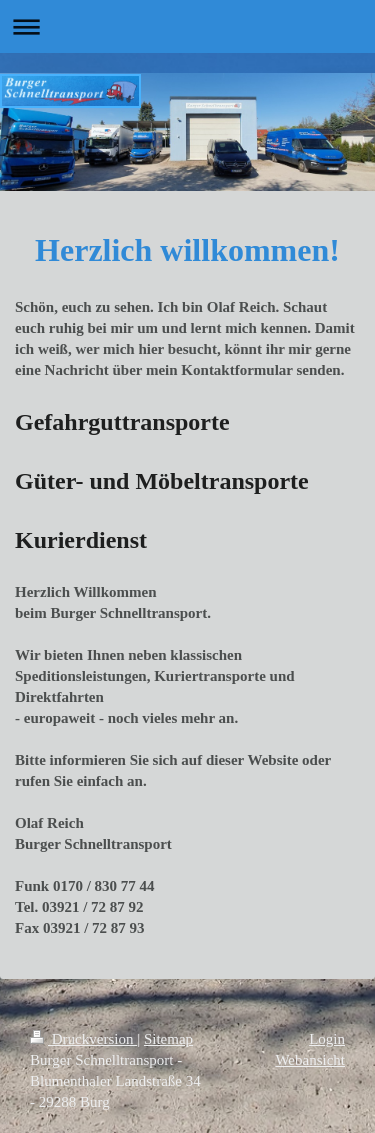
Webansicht (310, 1060)
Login (327, 1039)
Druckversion (83, 1039)
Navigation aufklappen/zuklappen (187, 26)
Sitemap (168, 1039)
